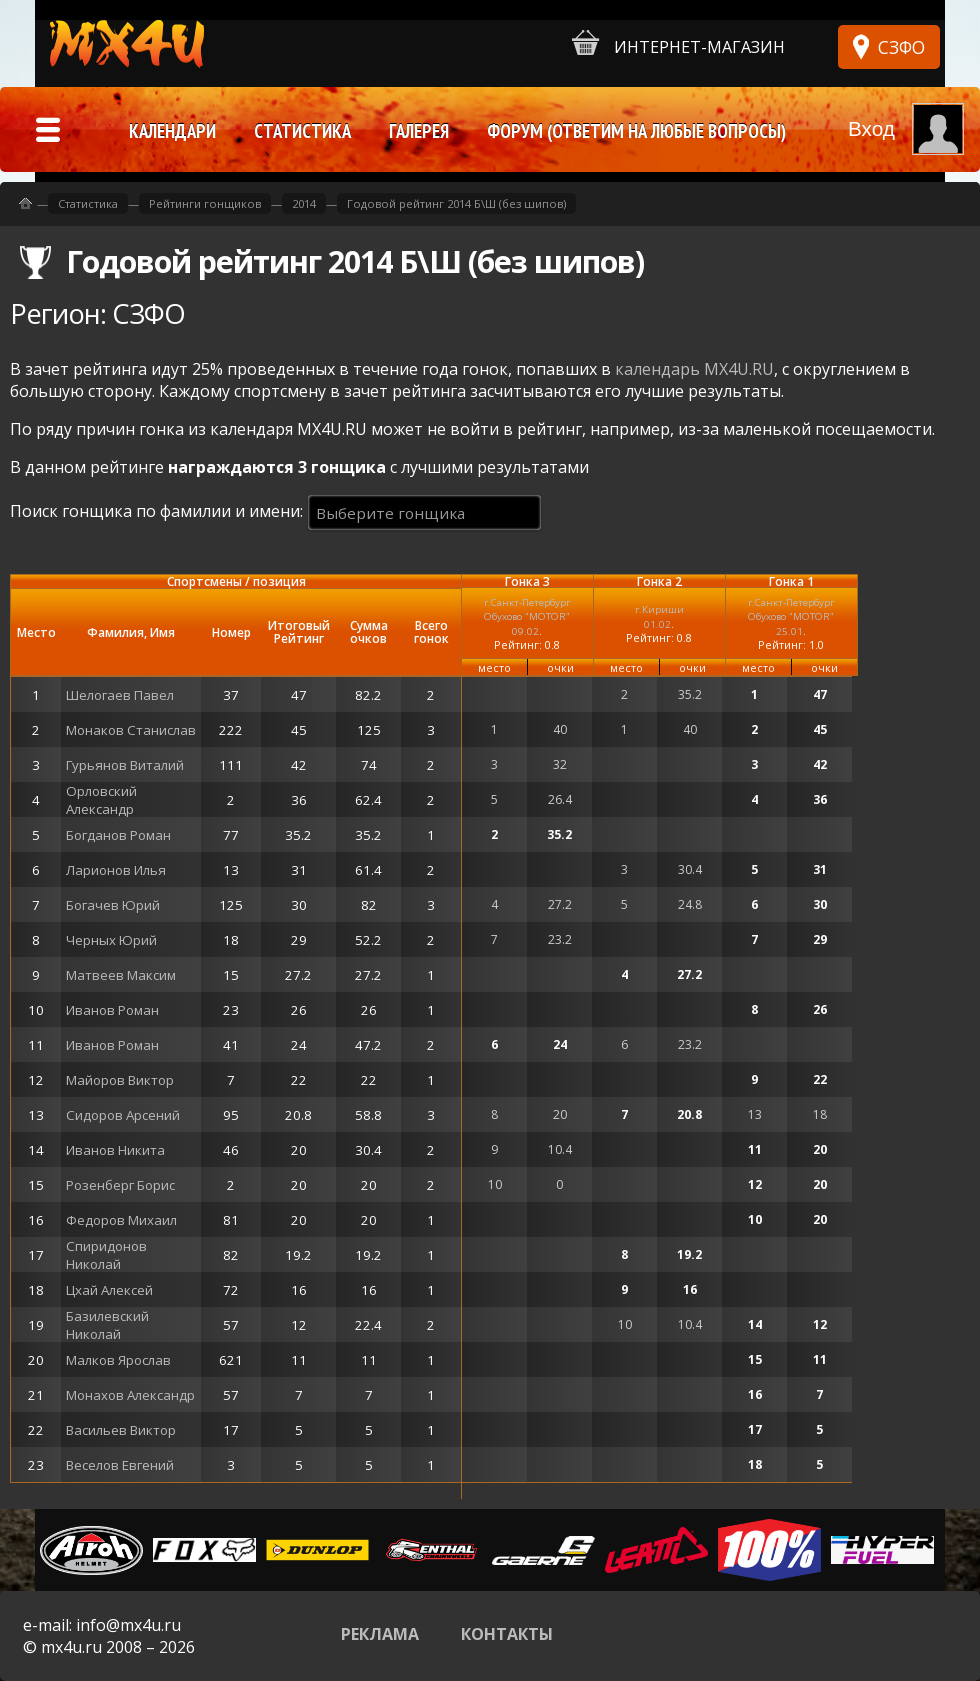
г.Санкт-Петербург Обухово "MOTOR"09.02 (527, 616)
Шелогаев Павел (120, 695)
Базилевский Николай (107, 1325)
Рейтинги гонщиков (205, 203)
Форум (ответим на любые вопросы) (636, 131)
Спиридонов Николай (106, 1255)
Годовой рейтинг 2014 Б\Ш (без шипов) (456, 203)
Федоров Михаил (121, 1220)
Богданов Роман (118, 835)
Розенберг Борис (120, 1185)
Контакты (507, 1634)
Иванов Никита (115, 1150)
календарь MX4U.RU (694, 369)
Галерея (419, 131)
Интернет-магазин (678, 43)
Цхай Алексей (109, 1290)
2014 (304, 203)
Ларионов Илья (116, 870)
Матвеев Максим (121, 975)
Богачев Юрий (113, 905)
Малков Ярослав (118, 1360)
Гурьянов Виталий (125, 765)
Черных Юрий (111, 940)
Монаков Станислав (131, 730)
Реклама (380, 1634)
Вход (871, 128)
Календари (172, 131)
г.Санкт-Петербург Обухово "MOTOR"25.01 (791, 616)
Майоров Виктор (120, 1080)
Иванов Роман (112, 1010)
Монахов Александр (130, 1395)
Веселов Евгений (120, 1465)
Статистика (88, 203)
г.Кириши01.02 (659, 616)
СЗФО (901, 47)
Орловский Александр (101, 800)
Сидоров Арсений (123, 1115)
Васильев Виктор (121, 1430)
